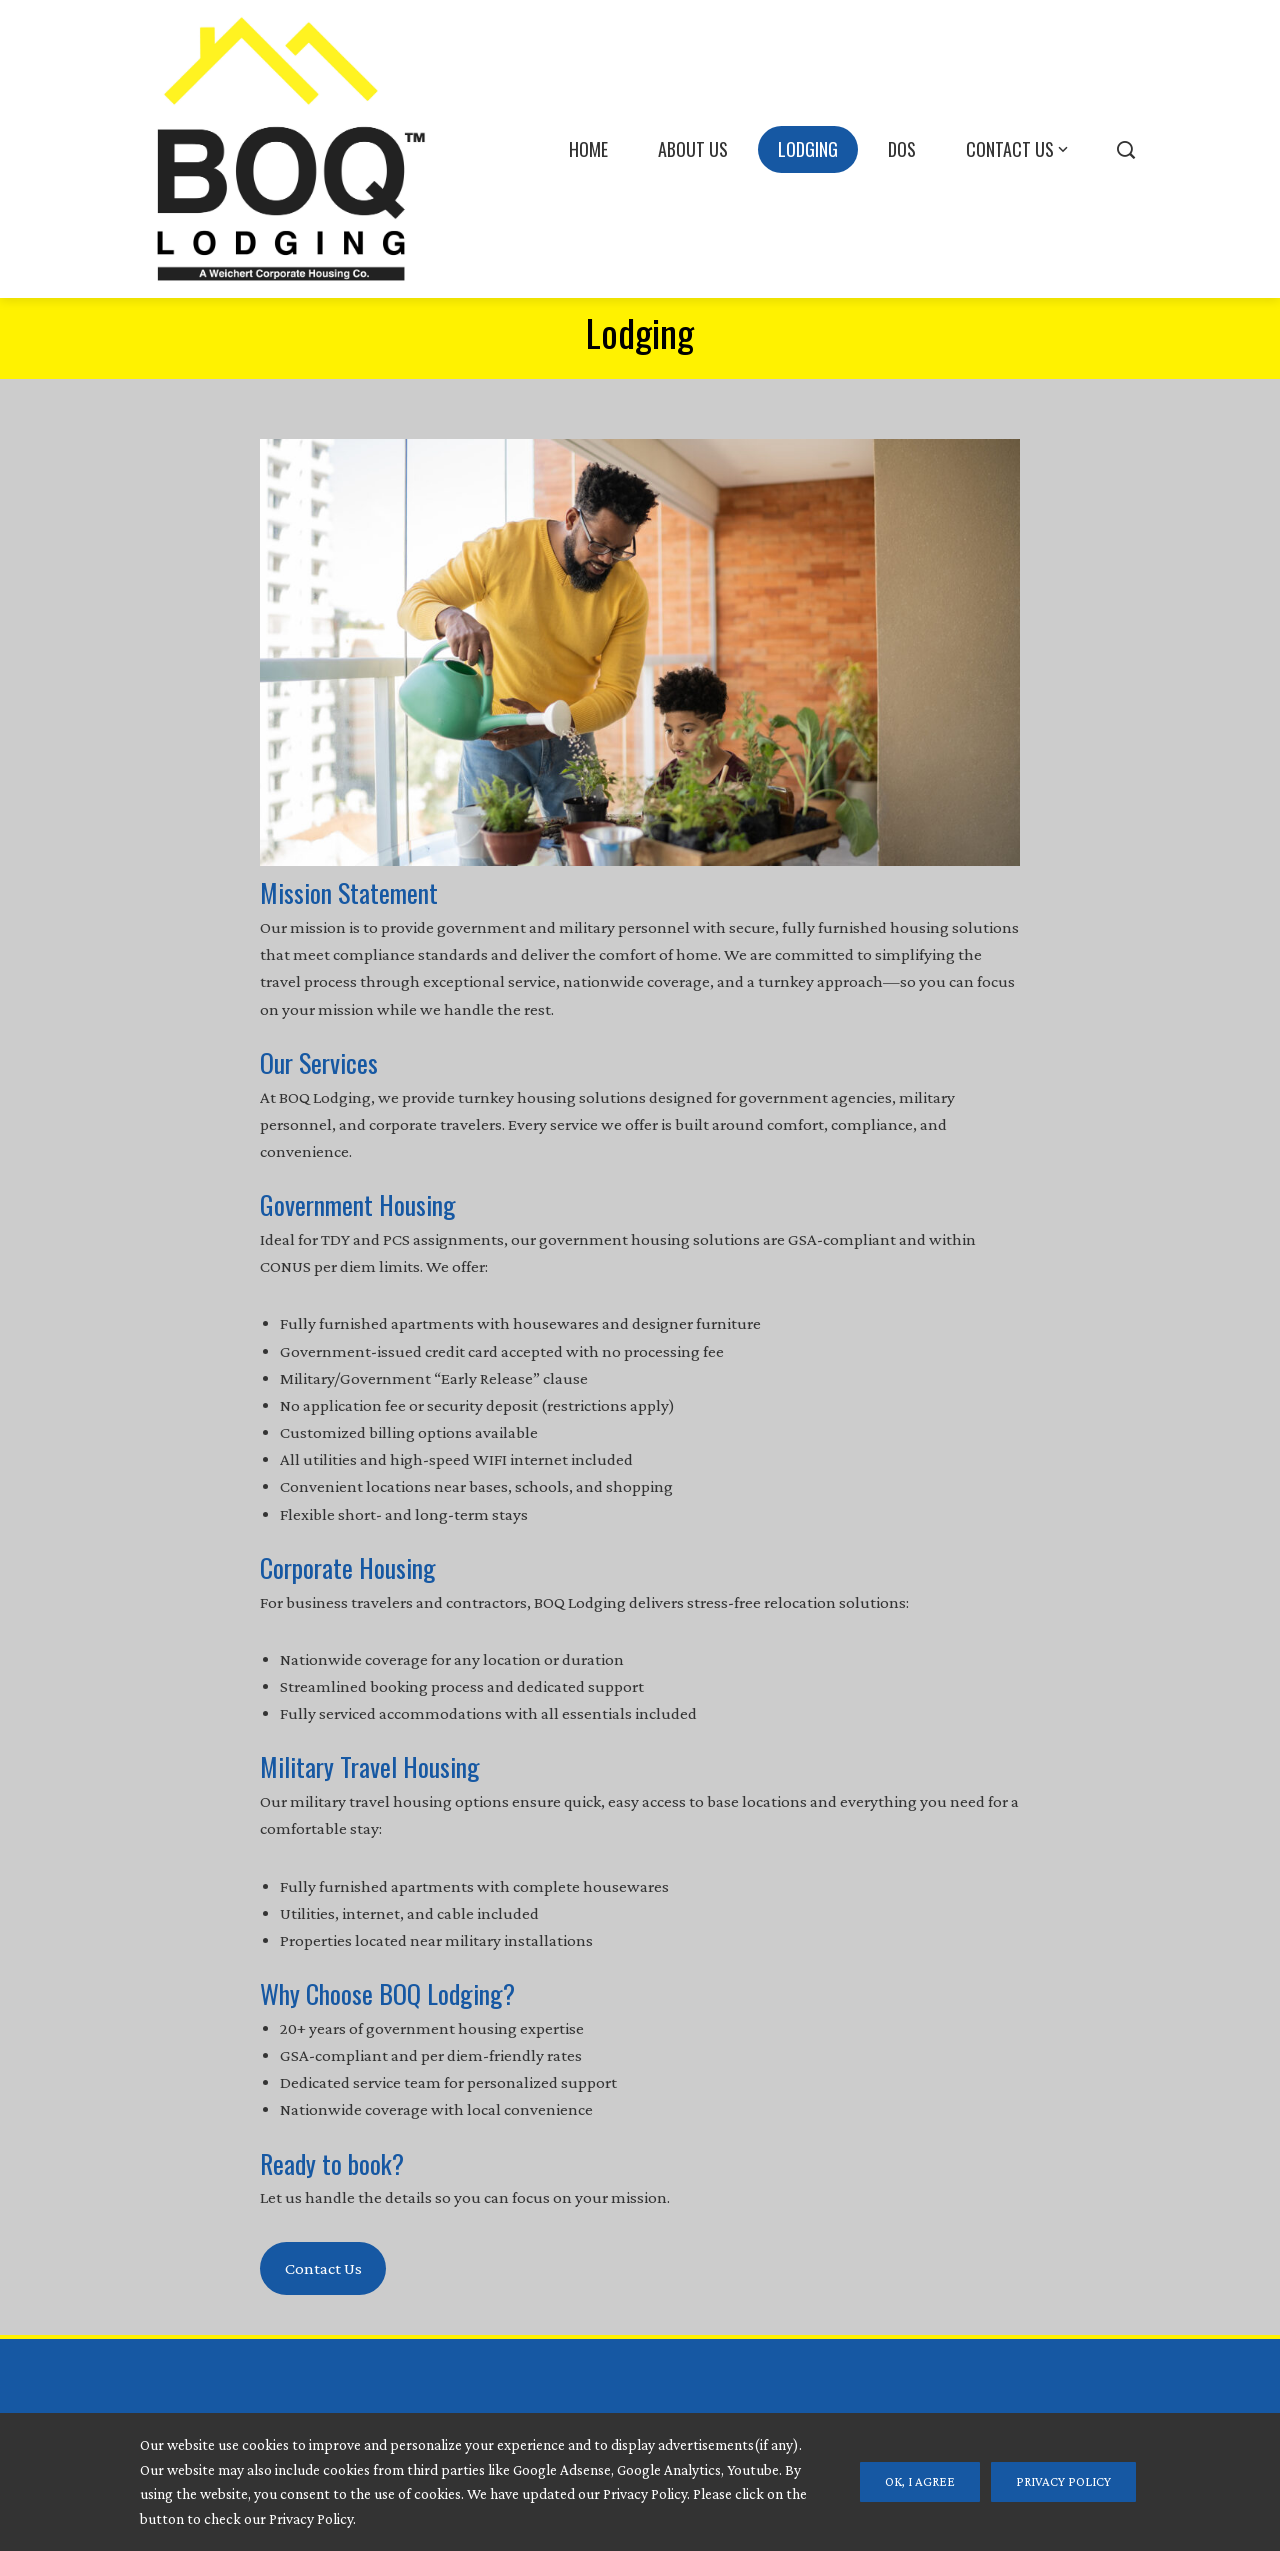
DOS (902, 149)
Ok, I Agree (920, 2481)
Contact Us (1019, 149)
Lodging (808, 149)
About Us (693, 149)
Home (588, 149)
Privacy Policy (1063, 2481)
